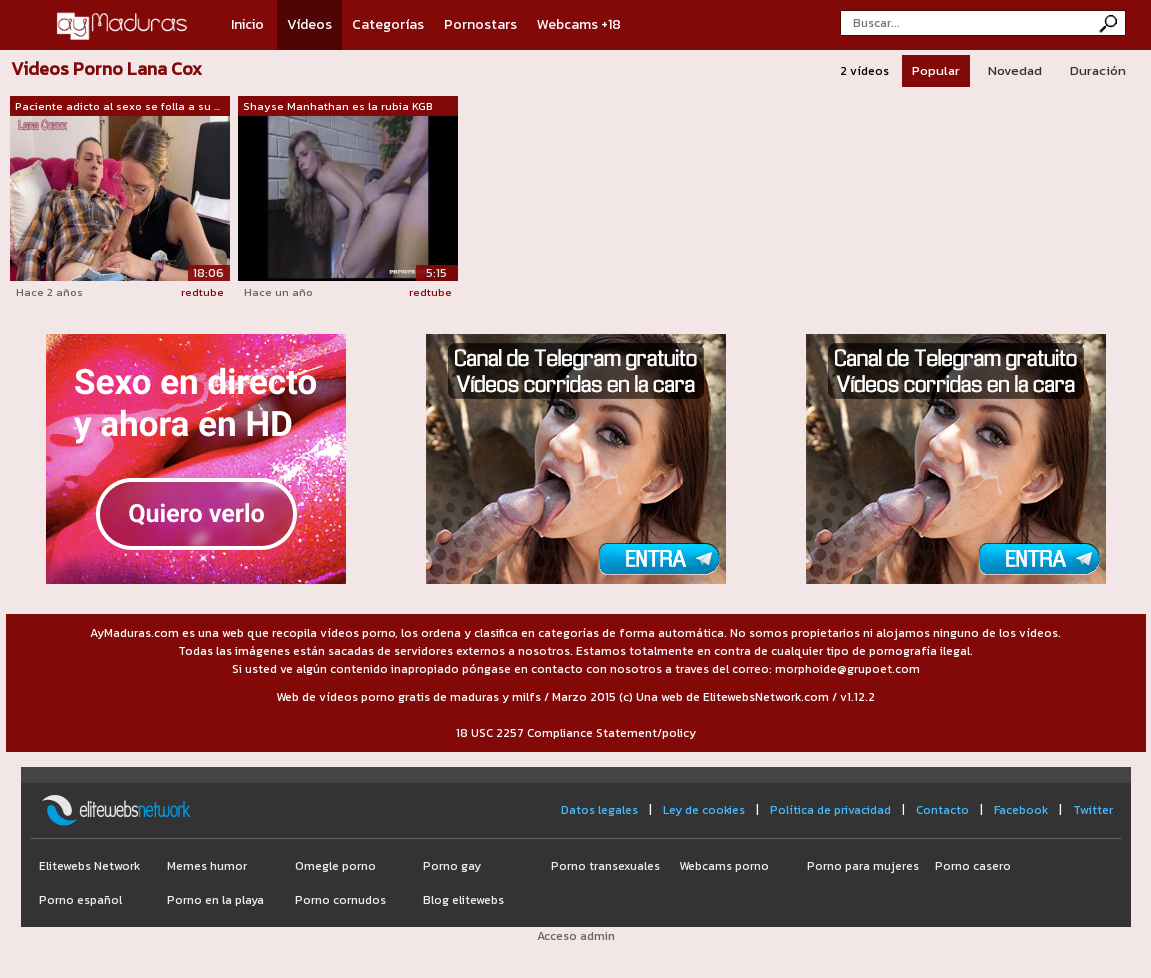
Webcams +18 (579, 24)
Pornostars (480, 24)
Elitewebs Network (89, 866)
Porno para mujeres (863, 866)
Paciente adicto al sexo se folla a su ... (117, 106)
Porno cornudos (340, 900)
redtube (202, 292)
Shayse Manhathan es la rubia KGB (338, 106)
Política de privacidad (830, 810)
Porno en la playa (215, 900)
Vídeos (309, 24)
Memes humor (207, 866)
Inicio (247, 24)
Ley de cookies (704, 810)
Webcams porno (724, 866)
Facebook (1021, 810)
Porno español (80, 900)
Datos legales (599, 810)
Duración (1098, 70)
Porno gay (452, 866)
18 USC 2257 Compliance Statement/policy (576, 733)
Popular (936, 70)
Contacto (942, 810)
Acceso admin (576, 936)
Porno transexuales (605, 866)
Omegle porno (335, 866)
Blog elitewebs (463, 900)
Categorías (388, 24)
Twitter (1093, 810)
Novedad (1015, 70)
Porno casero (973, 866)
